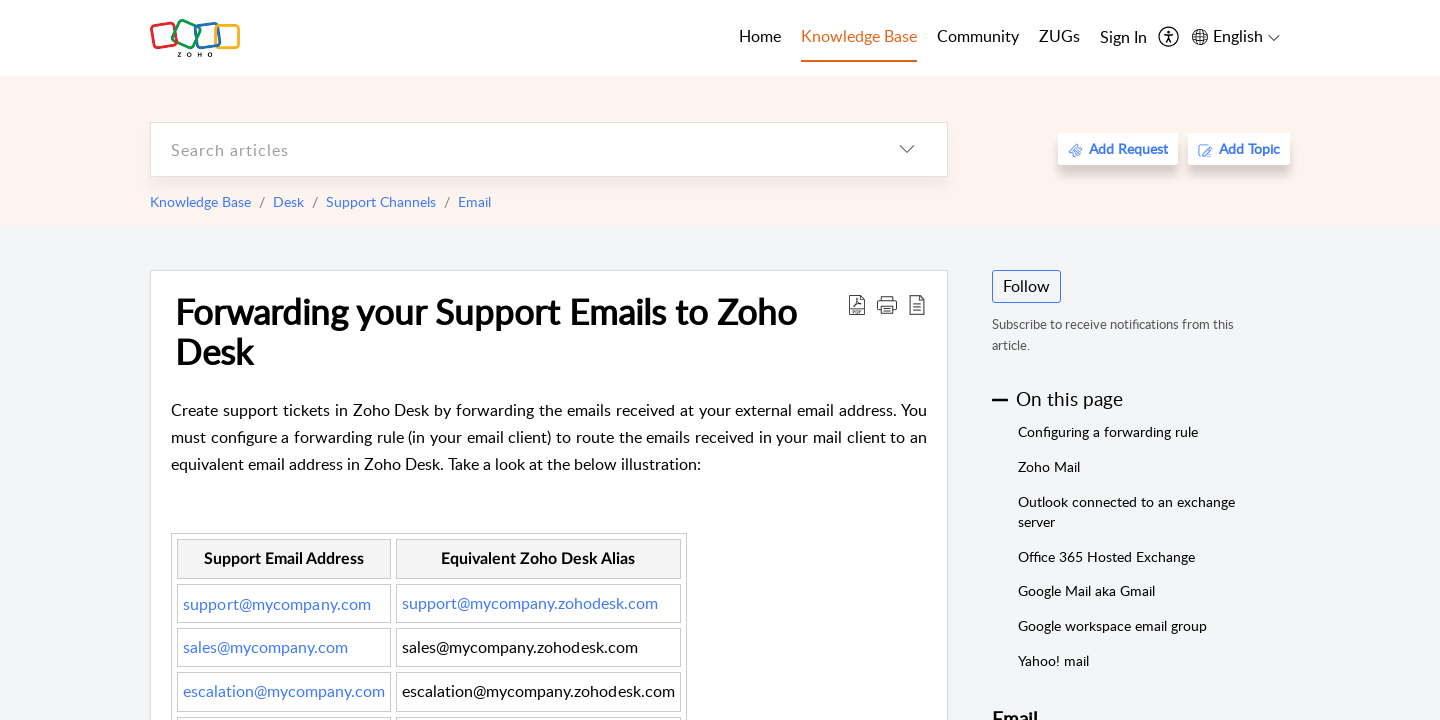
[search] (509, 149)
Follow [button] (1026, 286)
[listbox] (907, 149)
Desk (288, 201)
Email (474, 201)
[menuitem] (1123, 38)
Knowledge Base (200, 201)
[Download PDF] (857, 304)
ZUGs (1059, 36)
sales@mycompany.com (265, 647)
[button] (887, 304)
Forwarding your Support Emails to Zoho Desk (486, 331)
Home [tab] (760, 36)
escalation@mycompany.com (284, 691)
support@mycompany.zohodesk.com (530, 603)
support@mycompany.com (277, 604)
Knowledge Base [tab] (859, 36)
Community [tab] (978, 36)
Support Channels (381, 201)
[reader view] (917, 304)
